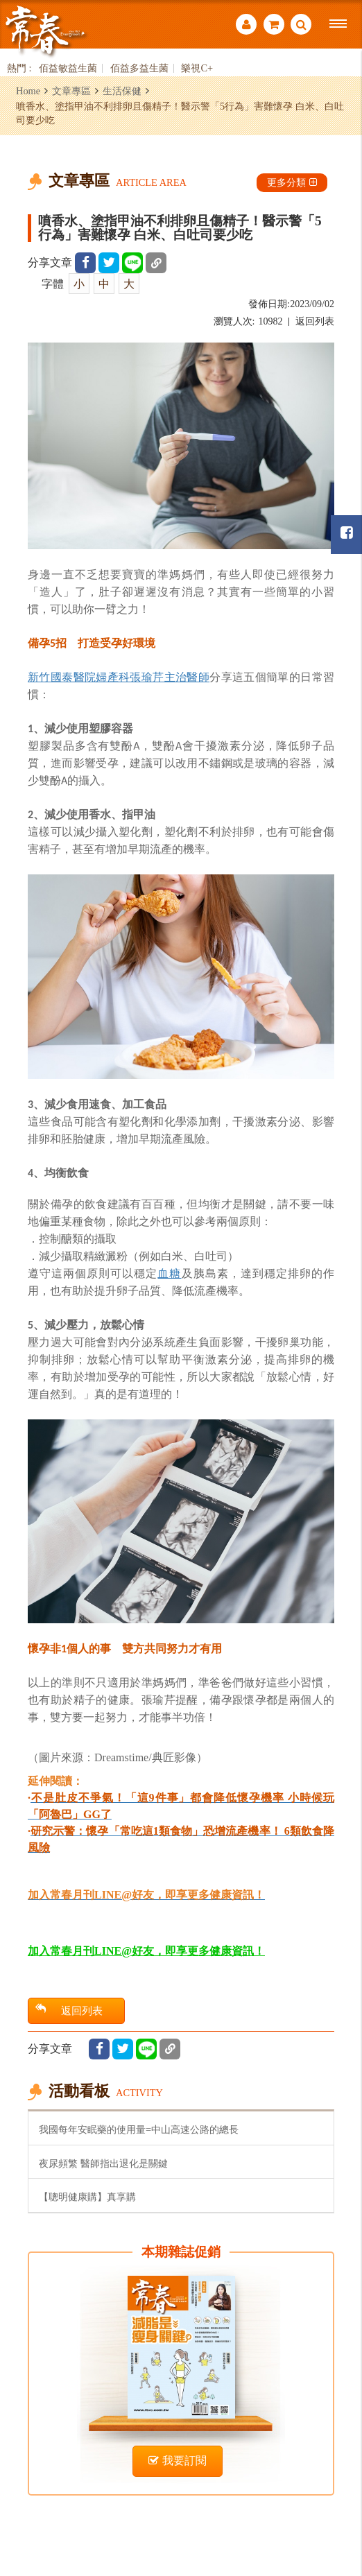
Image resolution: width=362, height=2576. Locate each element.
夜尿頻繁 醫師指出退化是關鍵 (103, 2163)
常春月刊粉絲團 (347, 533)
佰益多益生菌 (139, 68)
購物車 (274, 24)
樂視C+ (197, 68)
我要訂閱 (177, 2460)
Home (28, 90)
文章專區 (71, 90)
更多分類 (292, 182)
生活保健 (122, 90)
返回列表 (314, 321)
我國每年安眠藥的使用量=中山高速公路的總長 (139, 2129)
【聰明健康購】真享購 (87, 2196)
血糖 (169, 1273)
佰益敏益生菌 (68, 68)
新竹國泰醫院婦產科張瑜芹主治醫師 (118, 676)
